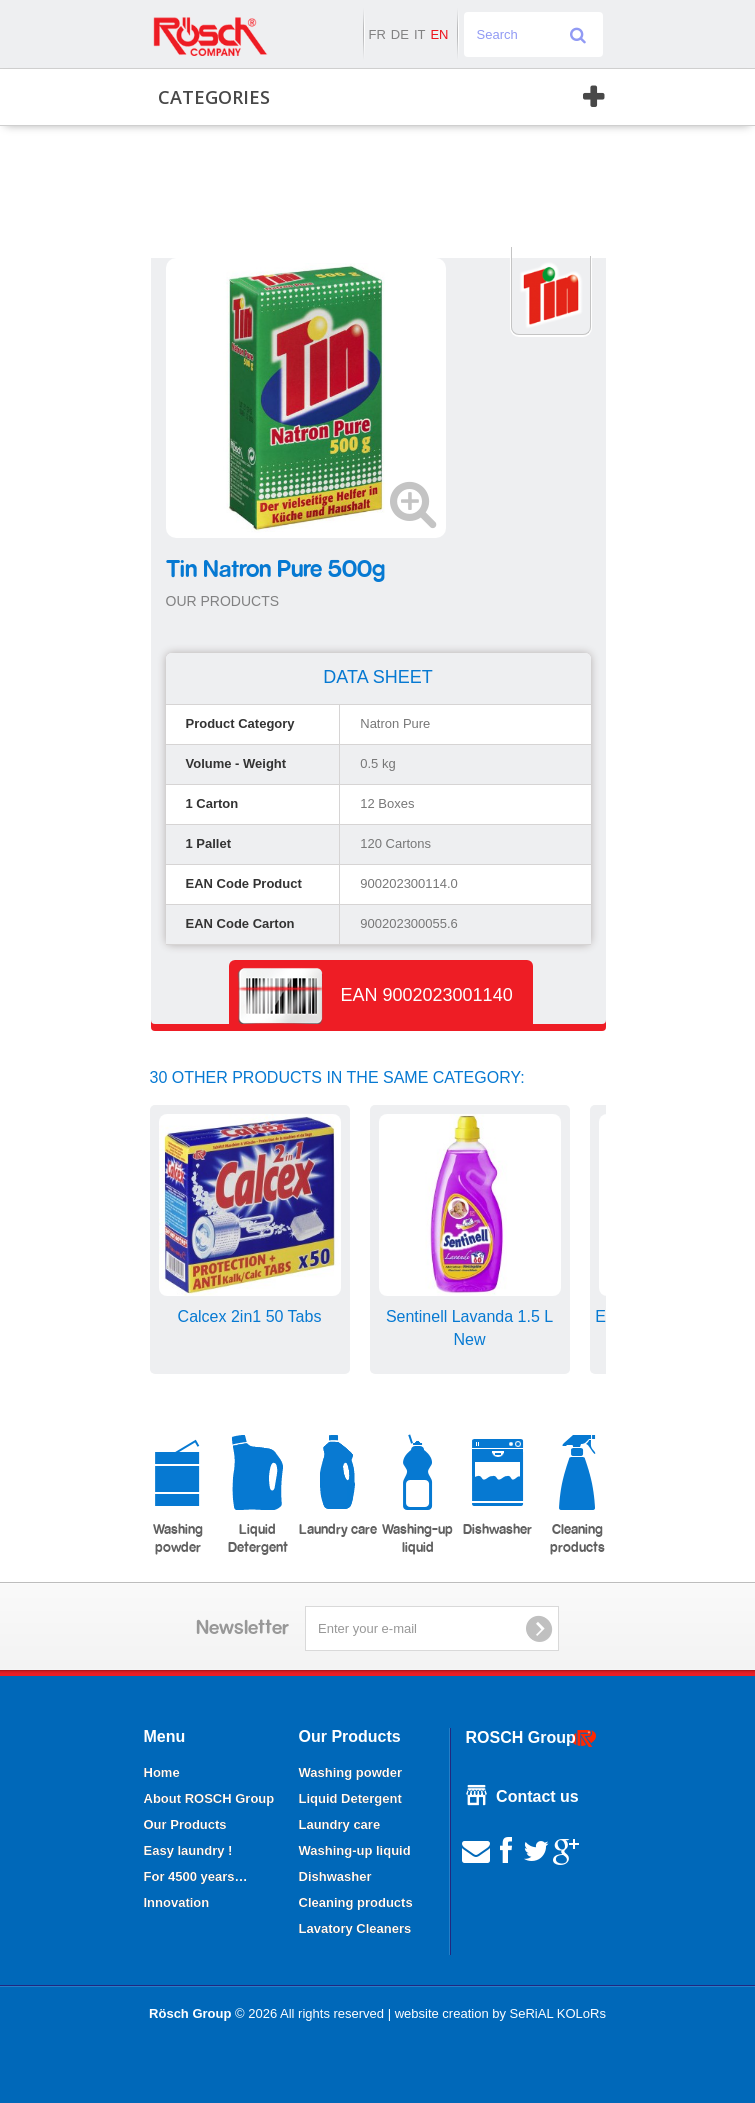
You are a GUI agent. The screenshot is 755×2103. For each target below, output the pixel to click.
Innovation (177, 1902)
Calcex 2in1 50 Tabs (250, 1316)
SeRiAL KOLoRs (558, 2013)
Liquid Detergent (257, 1494)
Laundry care (338, 1485)
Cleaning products (577, 1494)
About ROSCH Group (209, 1798)
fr (376, 34)
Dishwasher (497, 1485)
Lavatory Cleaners (355, 1928)
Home (162, 1772)
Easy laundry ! (188, 1850)
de (400, 34)
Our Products (185, 1824)
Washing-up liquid (417, 1494)
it (420, 34)
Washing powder (177, 1494)
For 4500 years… (196, 1876)
